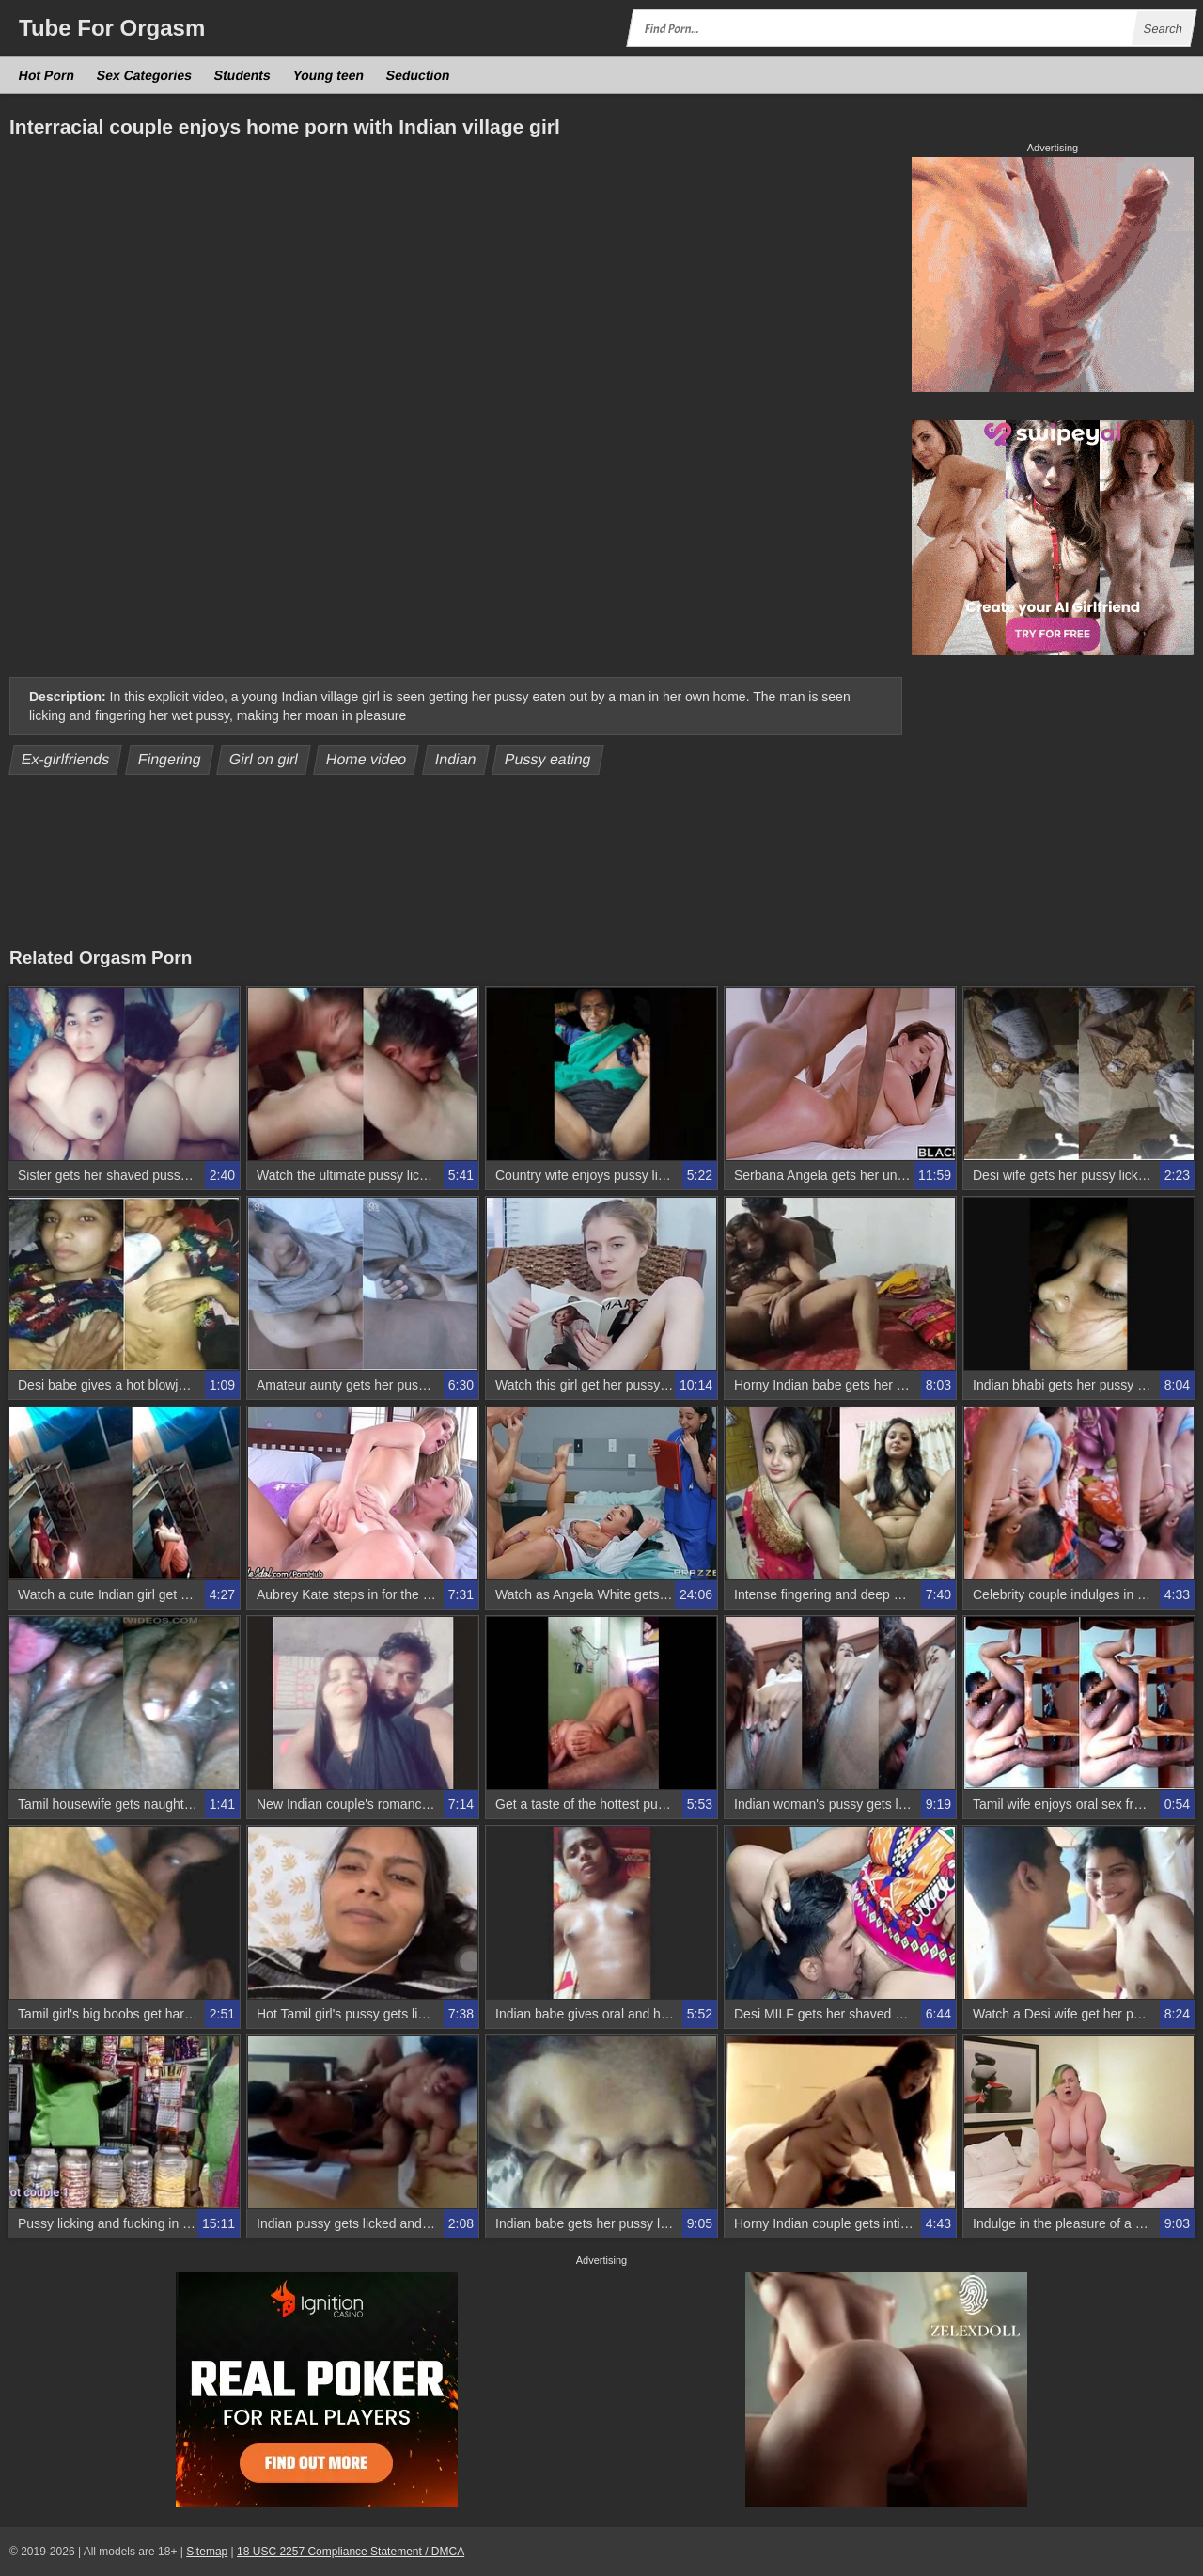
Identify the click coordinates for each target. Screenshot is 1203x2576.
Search (1162, 29)
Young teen (328, 75)
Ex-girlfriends (66, 759)
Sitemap (206, 2551)
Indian (456, 759)
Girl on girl (264, 759)
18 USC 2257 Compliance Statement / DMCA (350, 2551)
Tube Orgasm (112, 27)
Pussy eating (548, 759)
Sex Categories (145, 75)
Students (243, 75)
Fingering (169, 759)
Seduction (418, 75)
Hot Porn (47, 75)
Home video (366, 759)
